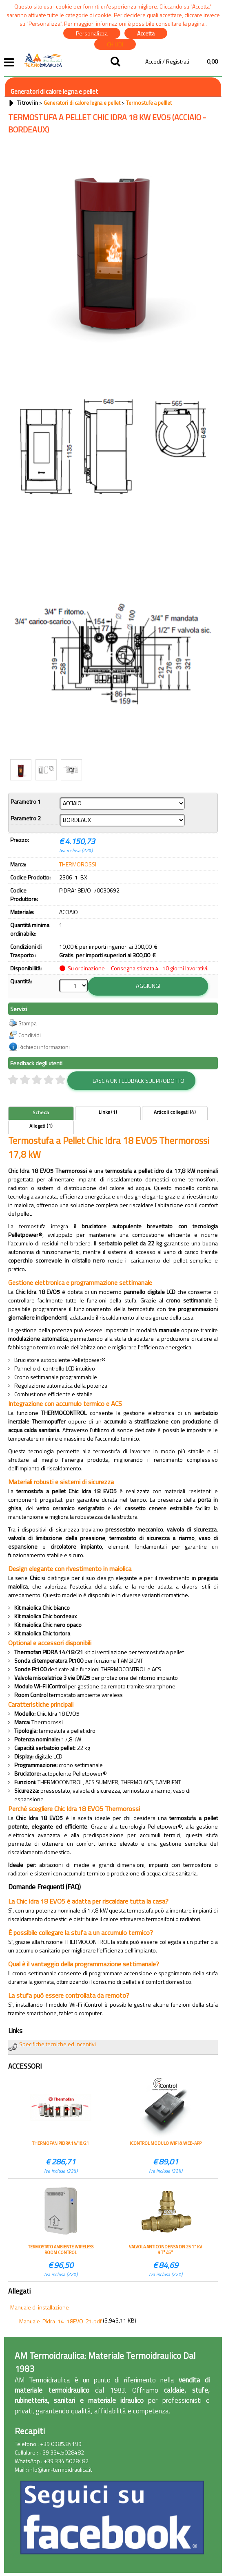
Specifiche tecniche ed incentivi (57, 2042)
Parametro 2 (26, 818)
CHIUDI (115, 44)
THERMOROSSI (77, 864)
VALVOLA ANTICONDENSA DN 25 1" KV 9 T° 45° (165, 2248)
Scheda (41, 1111)
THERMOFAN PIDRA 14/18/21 (60, 2142)
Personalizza (92, 33)
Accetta (146, 33)
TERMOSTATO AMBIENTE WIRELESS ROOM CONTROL (60, 2248)
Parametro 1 (26, 801)
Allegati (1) (41, 1124)
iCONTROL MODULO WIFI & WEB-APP (166, 2142)
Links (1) (108, 1111)
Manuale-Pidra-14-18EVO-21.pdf (60, 2320)
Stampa (27, 1022)
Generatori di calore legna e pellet (54, 91)
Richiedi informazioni (44, 1045)
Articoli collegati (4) (175, 1111)
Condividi (29, 1033)
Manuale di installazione (39, 2306)
